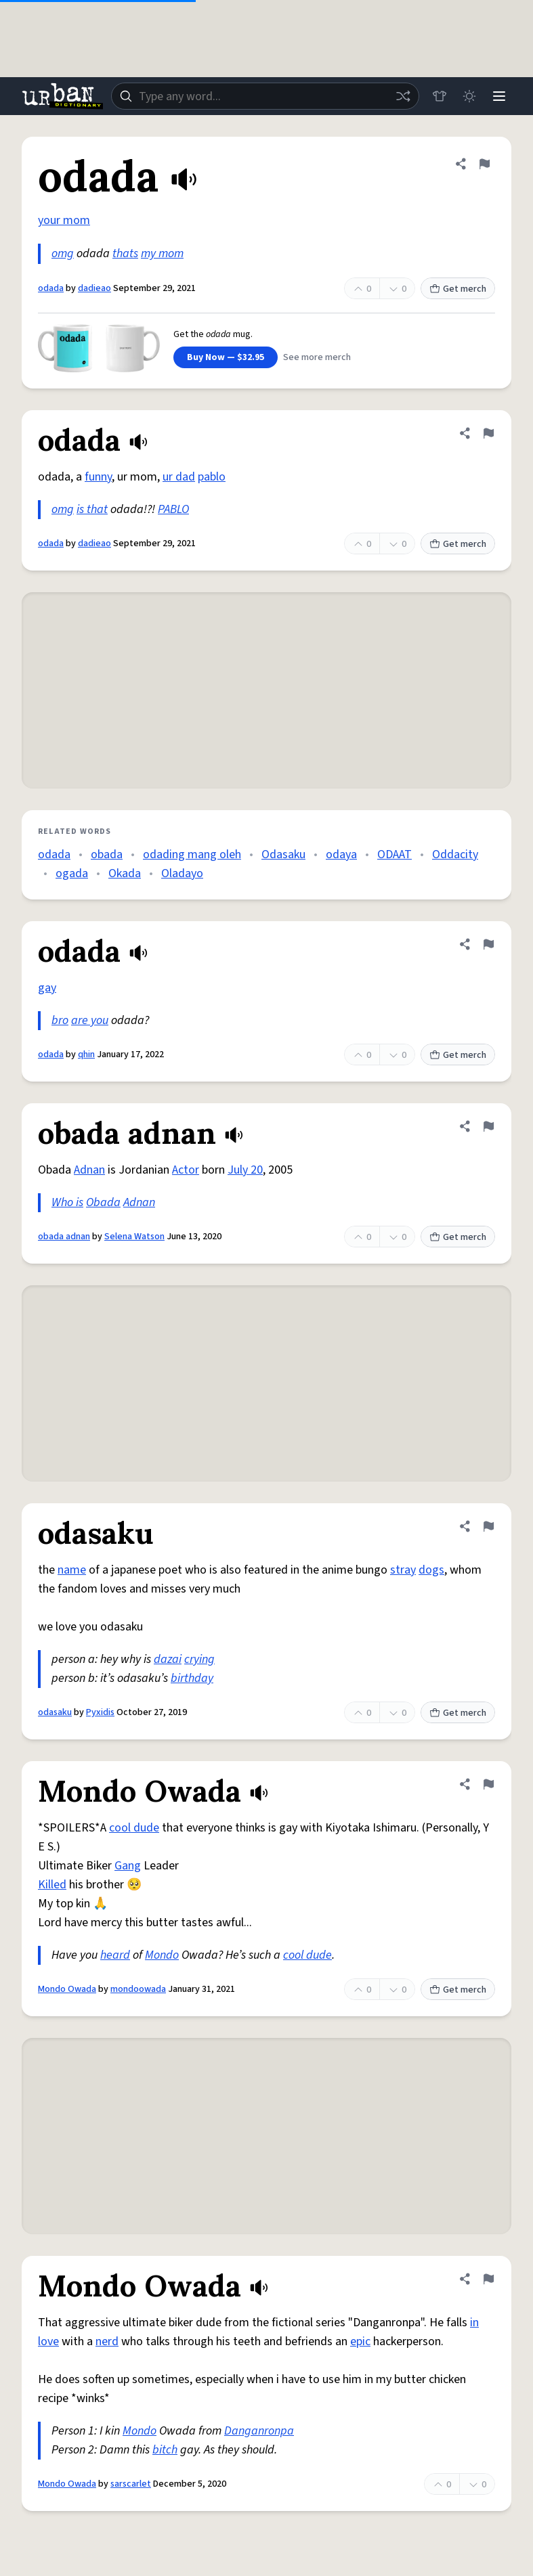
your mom (64, 220)
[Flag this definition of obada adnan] (488, 1126)
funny (98, 476)
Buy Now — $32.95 (225, 357)
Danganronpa (259, 2430)
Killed (52, 1884)
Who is (67, 1202)
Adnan (89, 1169)
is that (92, 509)
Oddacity (455, 854)
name (72, 1569)
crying (199, 1659)
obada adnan (64, 1236)
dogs (431, 1569)
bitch (164, 2449)
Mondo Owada (67, 1989)
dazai (168, 1659)
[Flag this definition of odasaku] (488, 1526)
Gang (127, 1865)
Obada (103, 1202)
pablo (212, 476)
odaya (341, 854)
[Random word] (403, 96)
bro (59, 1020)
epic (360, 2341)
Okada (124, 873)
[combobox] (265, 96)
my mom (162, 253)
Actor (185, 1169)
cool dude (134, 1827)
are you (89, 1020)
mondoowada (138, 1989)
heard (115, 1955)
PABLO (173, 509)
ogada (72, 873)
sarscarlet (130, 2484)
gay (47, 987)
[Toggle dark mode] (469, 96)
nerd (107, 2341)
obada (107, 854)
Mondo (162, 1955)
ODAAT (394, 854)
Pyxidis (100, 1712)
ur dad (179, 476)
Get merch (457, 289)
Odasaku (283, 854)
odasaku (55, 1712)
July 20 (245, 1169)
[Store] (439, 96)
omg (62, 253)
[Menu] (499, 96)
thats (125, 253)
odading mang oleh (192, 854)
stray (403, 1569)
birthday (192, 1678)
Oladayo (182, 873)
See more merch (317, 357)
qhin (86, 1054)
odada (51, 288)
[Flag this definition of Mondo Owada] (488, 1784)
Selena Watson (134, 1236)
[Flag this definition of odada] (484, 164)
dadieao (94, 288)
